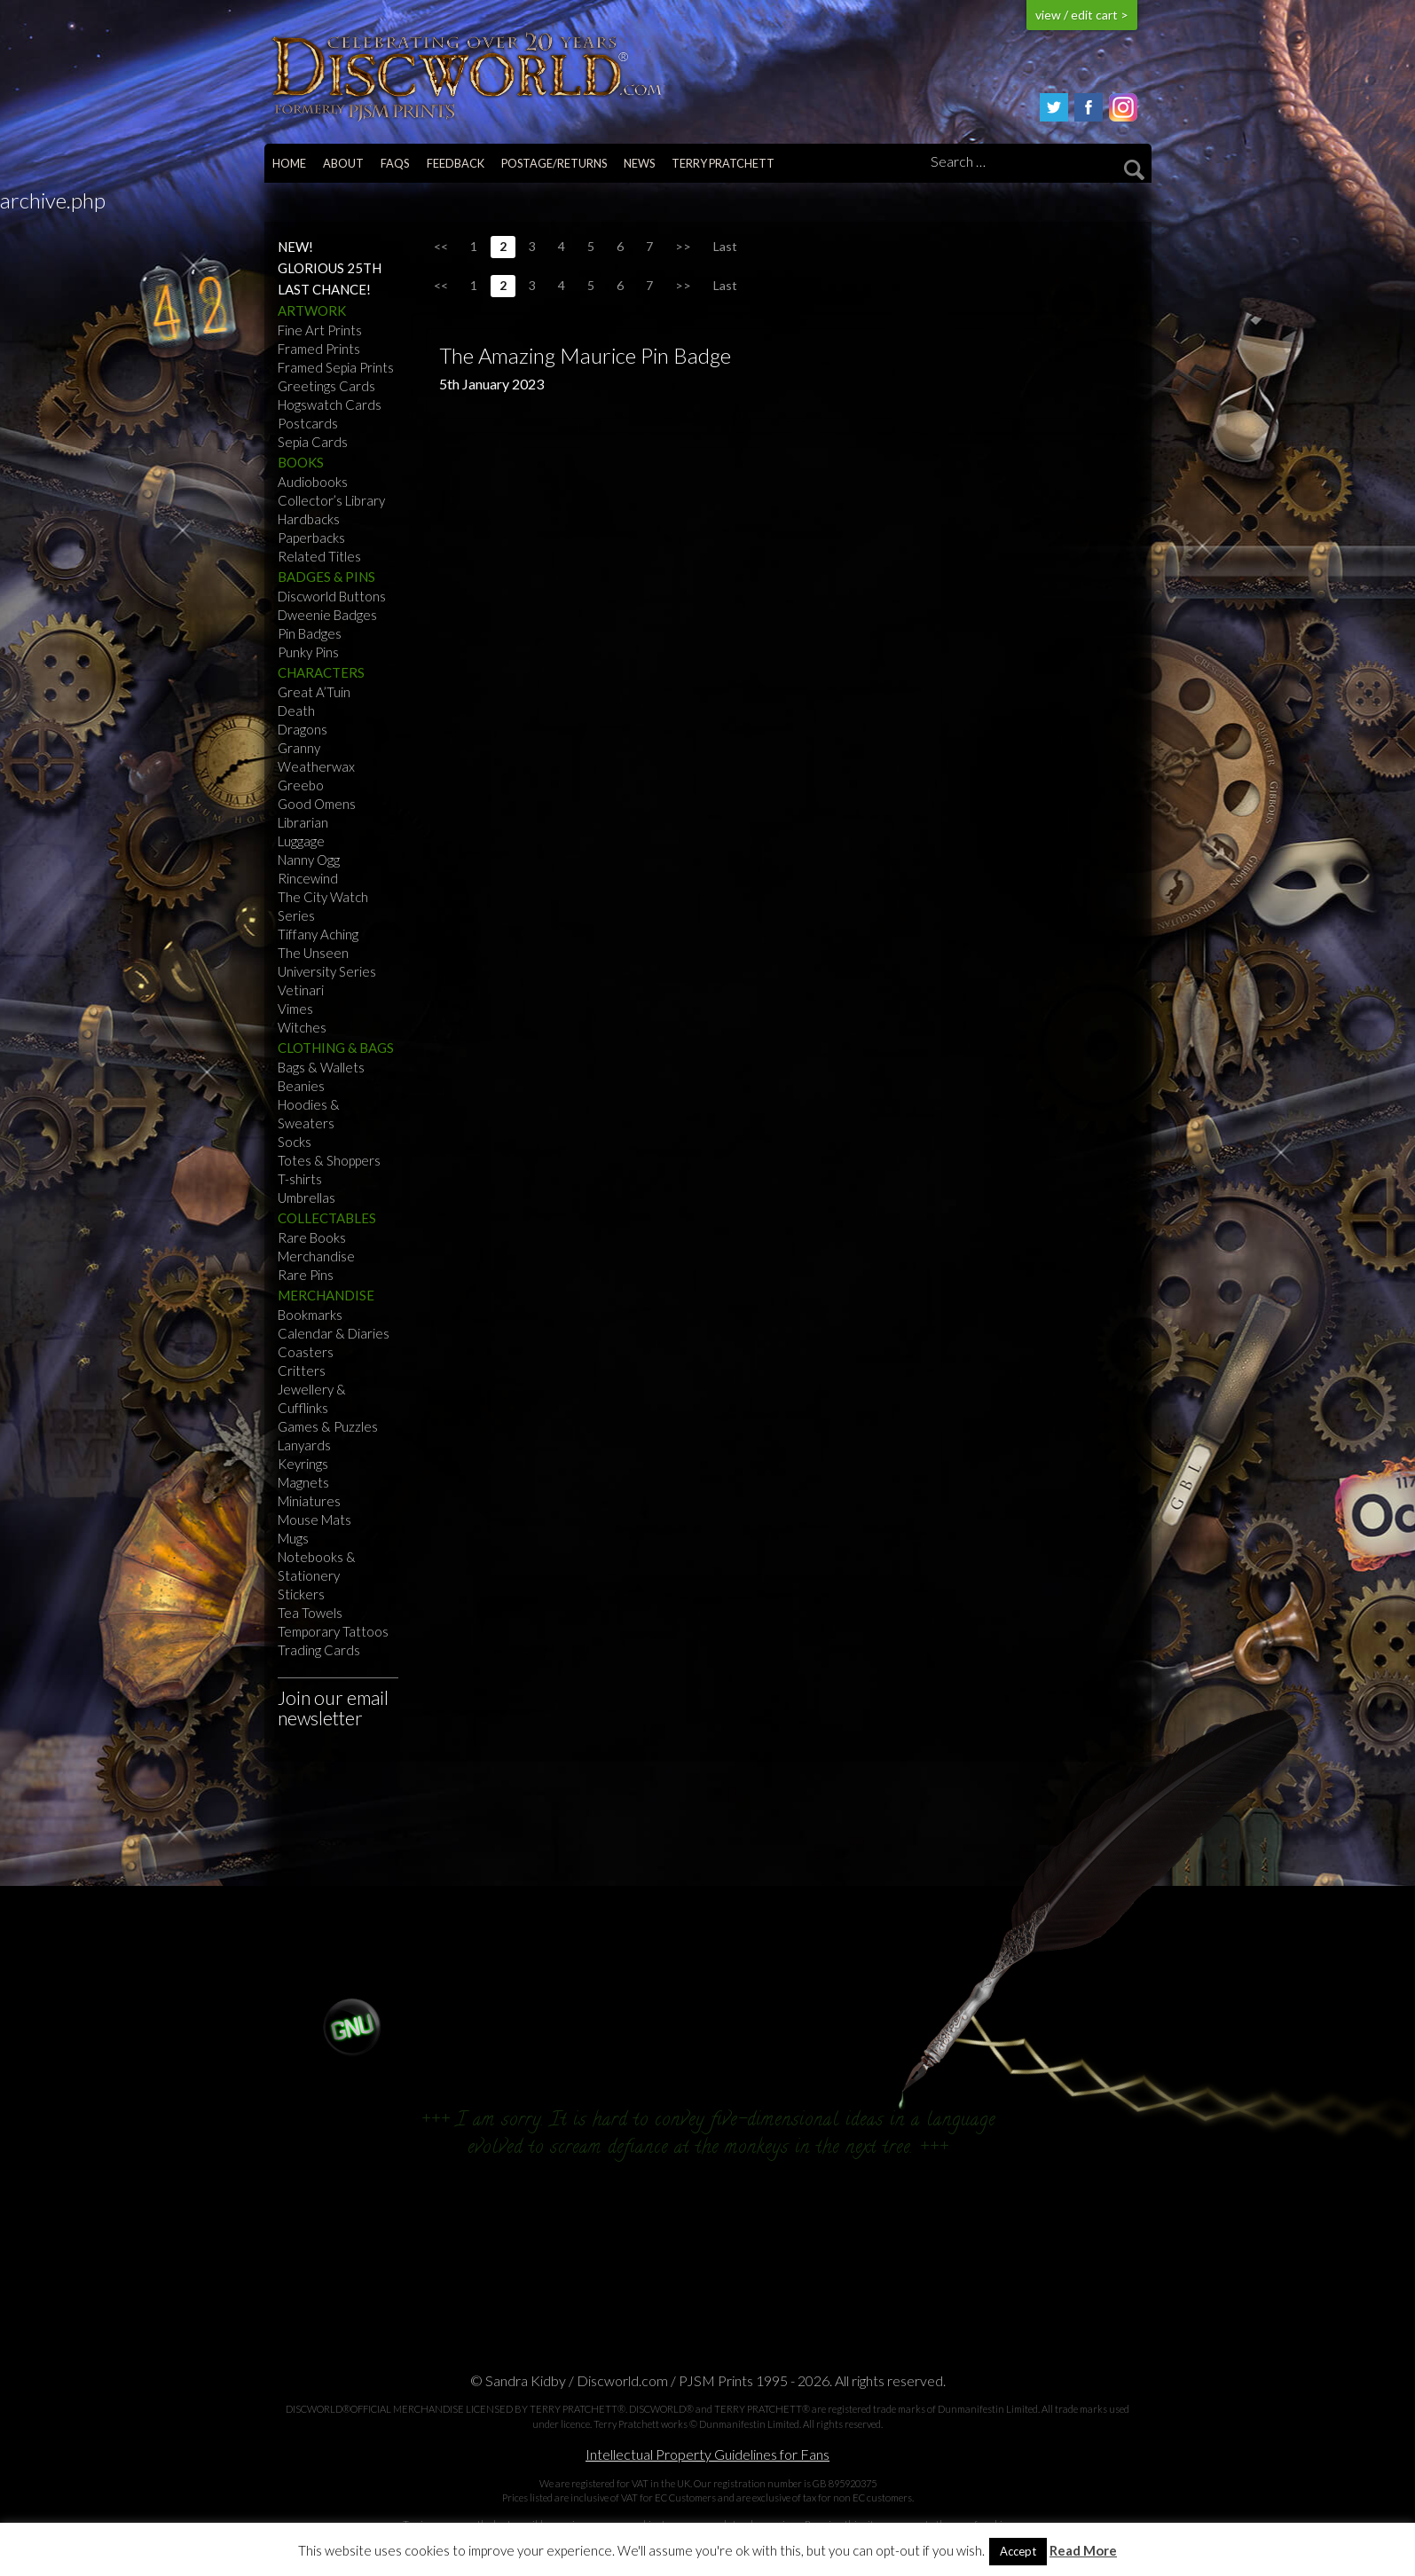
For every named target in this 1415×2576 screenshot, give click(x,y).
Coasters (306, 1352)
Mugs (293, 1538)
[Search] (1034, 162)
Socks (294, 1142)
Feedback (455, 163)
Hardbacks (309, 519)
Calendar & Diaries (333, 1333)
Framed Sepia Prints (336, 367)
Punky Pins (308, 652)
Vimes (295, 1009)
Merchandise (316, 1256)
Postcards (308, 423)
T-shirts (300, 1179)
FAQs (395, 163)
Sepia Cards (313, 442)
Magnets (303, 1482)
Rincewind (308, 878)
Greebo (301, 785)
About (343, 163)
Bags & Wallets (321, 1067)
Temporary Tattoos (333, 1631)
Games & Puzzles (328, 1426)
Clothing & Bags (336, 1048)
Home (289, 163)
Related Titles (319, 556)
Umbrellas (306, 1198)
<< (441, 246)
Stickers (301, 1594)
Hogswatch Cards (329, 404)
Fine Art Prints (320, 330)
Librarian (303, 822)
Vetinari (301, 990)
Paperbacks (311, 538)
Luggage (301, 841)
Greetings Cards (326, 386)
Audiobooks (313, 482)
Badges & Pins (326, 577)
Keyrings (303, 1464)
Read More (1083, 2550)
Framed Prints (319, 349)
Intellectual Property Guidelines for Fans (707, 2454)
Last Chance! (324, 289)
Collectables (327, 1218)
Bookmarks (310, 1315)
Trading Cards (319, 1650)
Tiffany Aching (318, 934)
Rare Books (312, 1237)
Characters (321, 672)
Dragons (302, 729)
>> (683, 246)
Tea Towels (310, 1613)
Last (725, 246)
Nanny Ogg (309, 860)
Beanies (301, 1086)
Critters (302, 1370)
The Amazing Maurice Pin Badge (585, 355)
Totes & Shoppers (329, 1160)
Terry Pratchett (723, 163)
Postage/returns (554, 163)
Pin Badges (310, 633)
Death (296, 711)
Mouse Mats (314, 1520)
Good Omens (317, 804)
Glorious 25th (329, 268)
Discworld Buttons (332, 596)
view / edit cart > (1081, 14)
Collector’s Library (331, 500)
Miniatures (309, 1501)
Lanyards (304, 1445)
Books (301, 462)
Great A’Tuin (314, 692)
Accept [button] (1018, 2551)
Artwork (312, 310)
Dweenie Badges (327, 615)
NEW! (295, 247)
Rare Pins (306, 1275)
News (639, 163)
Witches (302, 1027)
